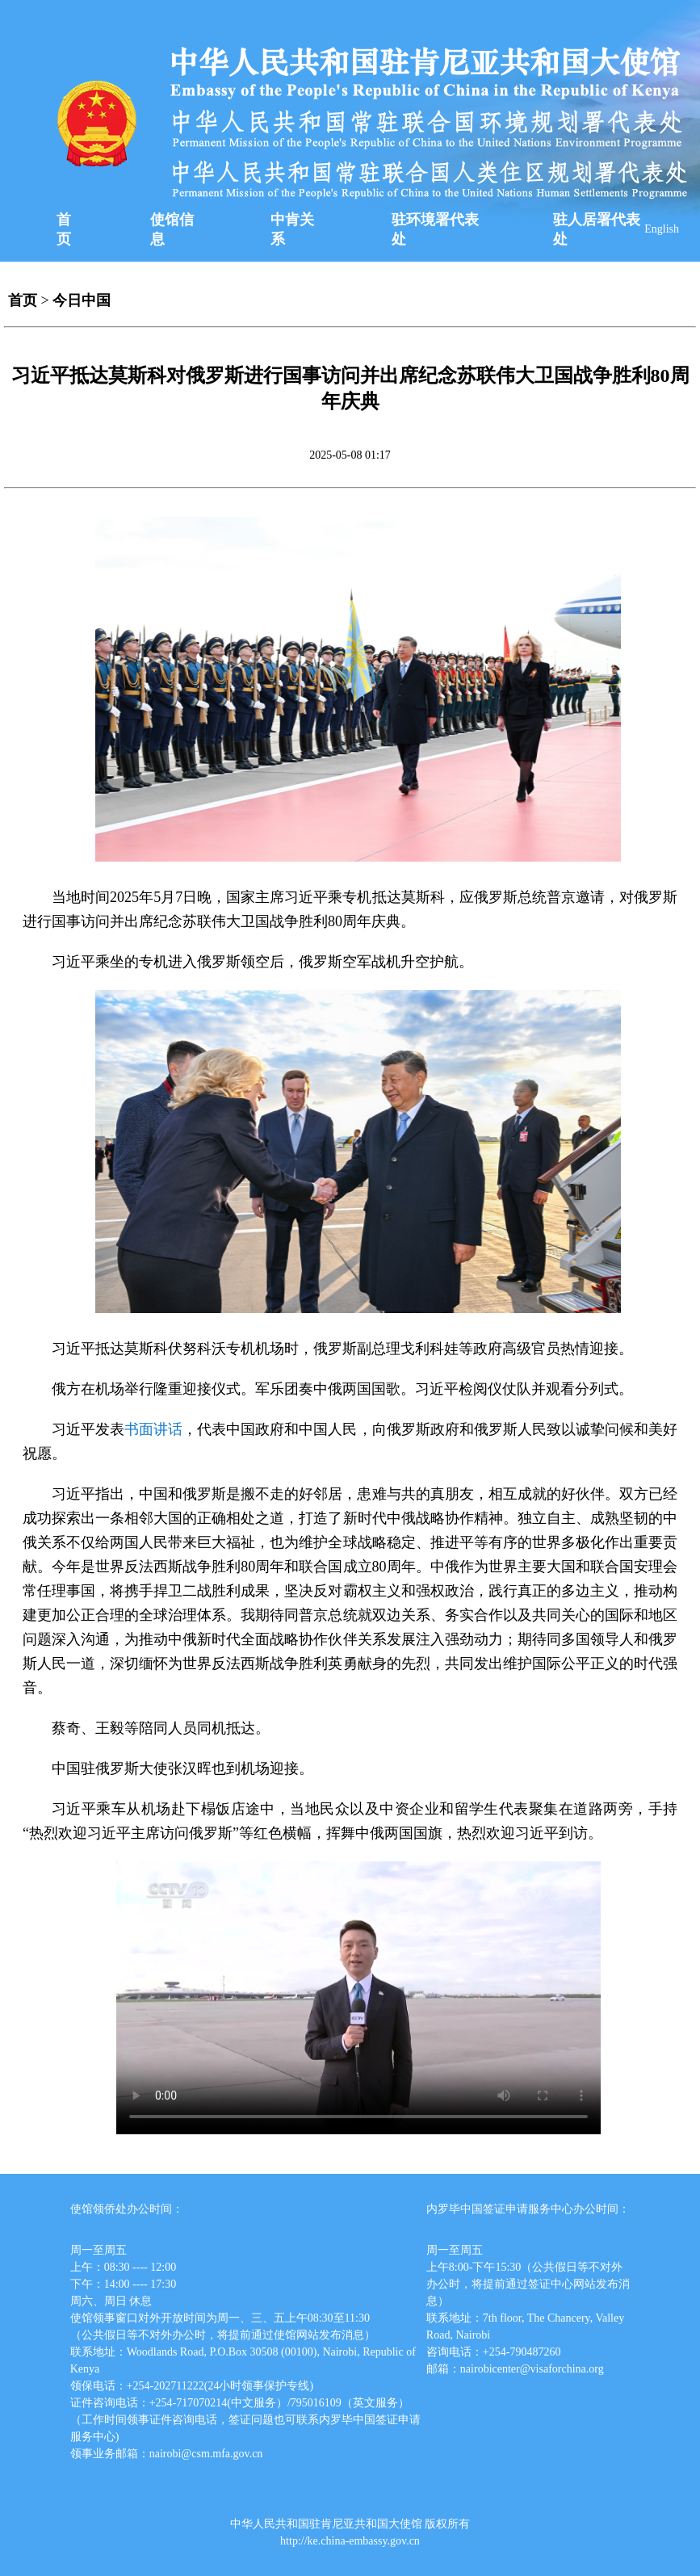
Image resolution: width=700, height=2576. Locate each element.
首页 (64, 229)
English (661, 229)
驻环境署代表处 (435, 229)
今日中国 (81, 300)
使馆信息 (172, 229)
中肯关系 (292, 229)
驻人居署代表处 (596, 229)
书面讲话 (153, 1429)
